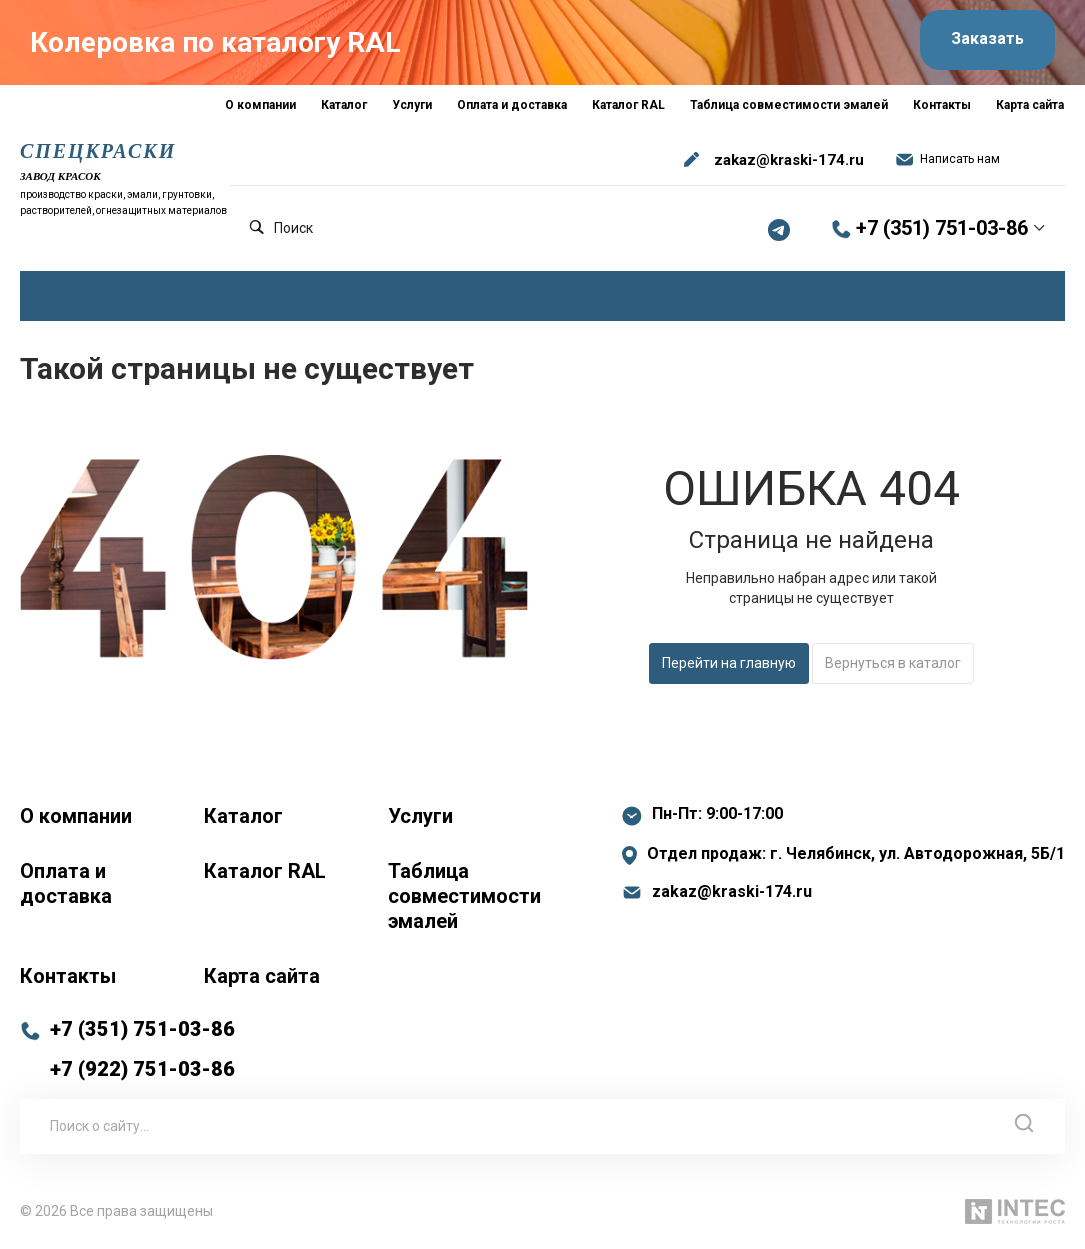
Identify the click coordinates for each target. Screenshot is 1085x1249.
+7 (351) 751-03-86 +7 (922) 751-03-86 (142, 1049)
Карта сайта (262, 976)
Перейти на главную (729, 663)
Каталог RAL (265, 871)
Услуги (420, 816)
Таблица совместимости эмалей (464, 896)
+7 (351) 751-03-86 (942, 229)
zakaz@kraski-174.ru (789, 160)
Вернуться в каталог (893, 663)
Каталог (243, 816)
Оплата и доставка (66, 883)
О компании (76, 816)
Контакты (68, 976)
